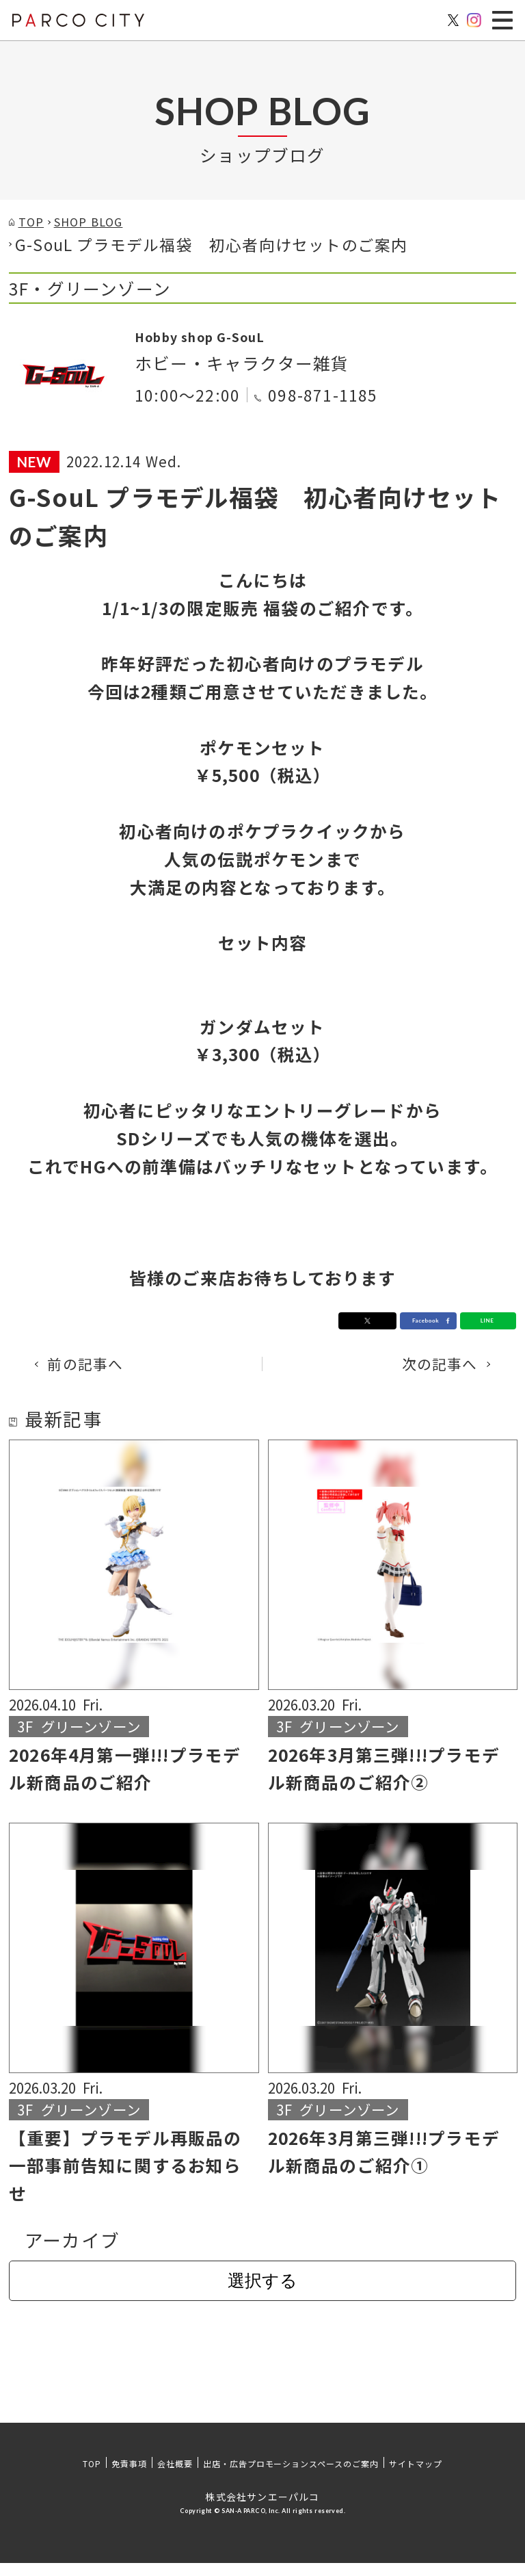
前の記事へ (98, 1374)
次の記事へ (426, 1374)
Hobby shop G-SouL (222, 342)
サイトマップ (415, 2476)
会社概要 (175, 2476)
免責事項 (129, 2476)
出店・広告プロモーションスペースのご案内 (291, 2476)
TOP (92, 2476)
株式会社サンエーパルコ (262, 2509)
